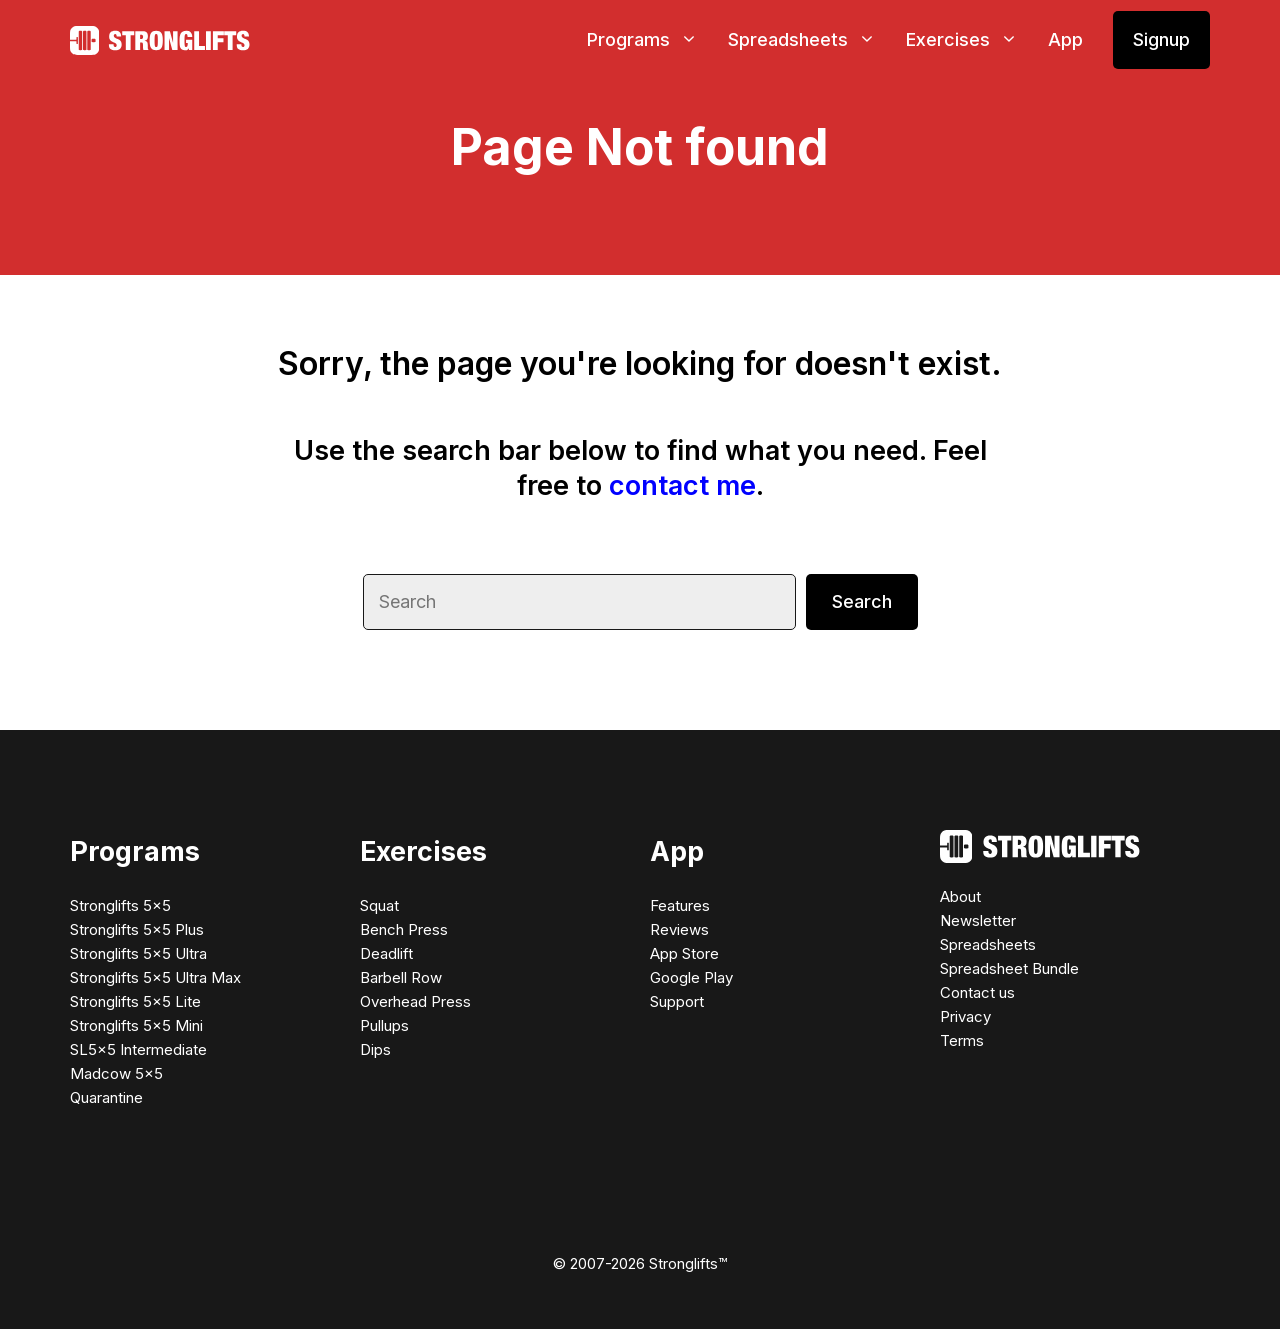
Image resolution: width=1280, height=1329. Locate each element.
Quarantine (106, 1097)
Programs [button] (650, 40)
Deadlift (386, 953)
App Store (684, 953)
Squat (379, 905)
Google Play (691, 977)
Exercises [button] (969, 40)
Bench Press (404, 929)
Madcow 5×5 (116, 1073)
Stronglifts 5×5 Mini (136, 1025)
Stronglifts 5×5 (120, 905)
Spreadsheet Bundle (1009, 968)
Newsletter (978, 920)
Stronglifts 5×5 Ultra (138, 953)
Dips (375, 1049)
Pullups (384, 1025)
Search (862, 601)
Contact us (977, 992)
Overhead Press (415, 1001)
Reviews (679, 929)
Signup (1161, 39)
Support (677, 1001)
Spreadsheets (988, 944)
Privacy (965, 1016)
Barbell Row (401, 977)
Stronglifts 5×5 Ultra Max (155, 977)
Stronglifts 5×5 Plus (137, 929)
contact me (682, 485)
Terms (962, 1040)
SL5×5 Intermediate (138, 1049)
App (1065, 39)
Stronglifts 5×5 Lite (135, 1001)
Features (680, 905)
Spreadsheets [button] (809, 40)
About (960, 896)
